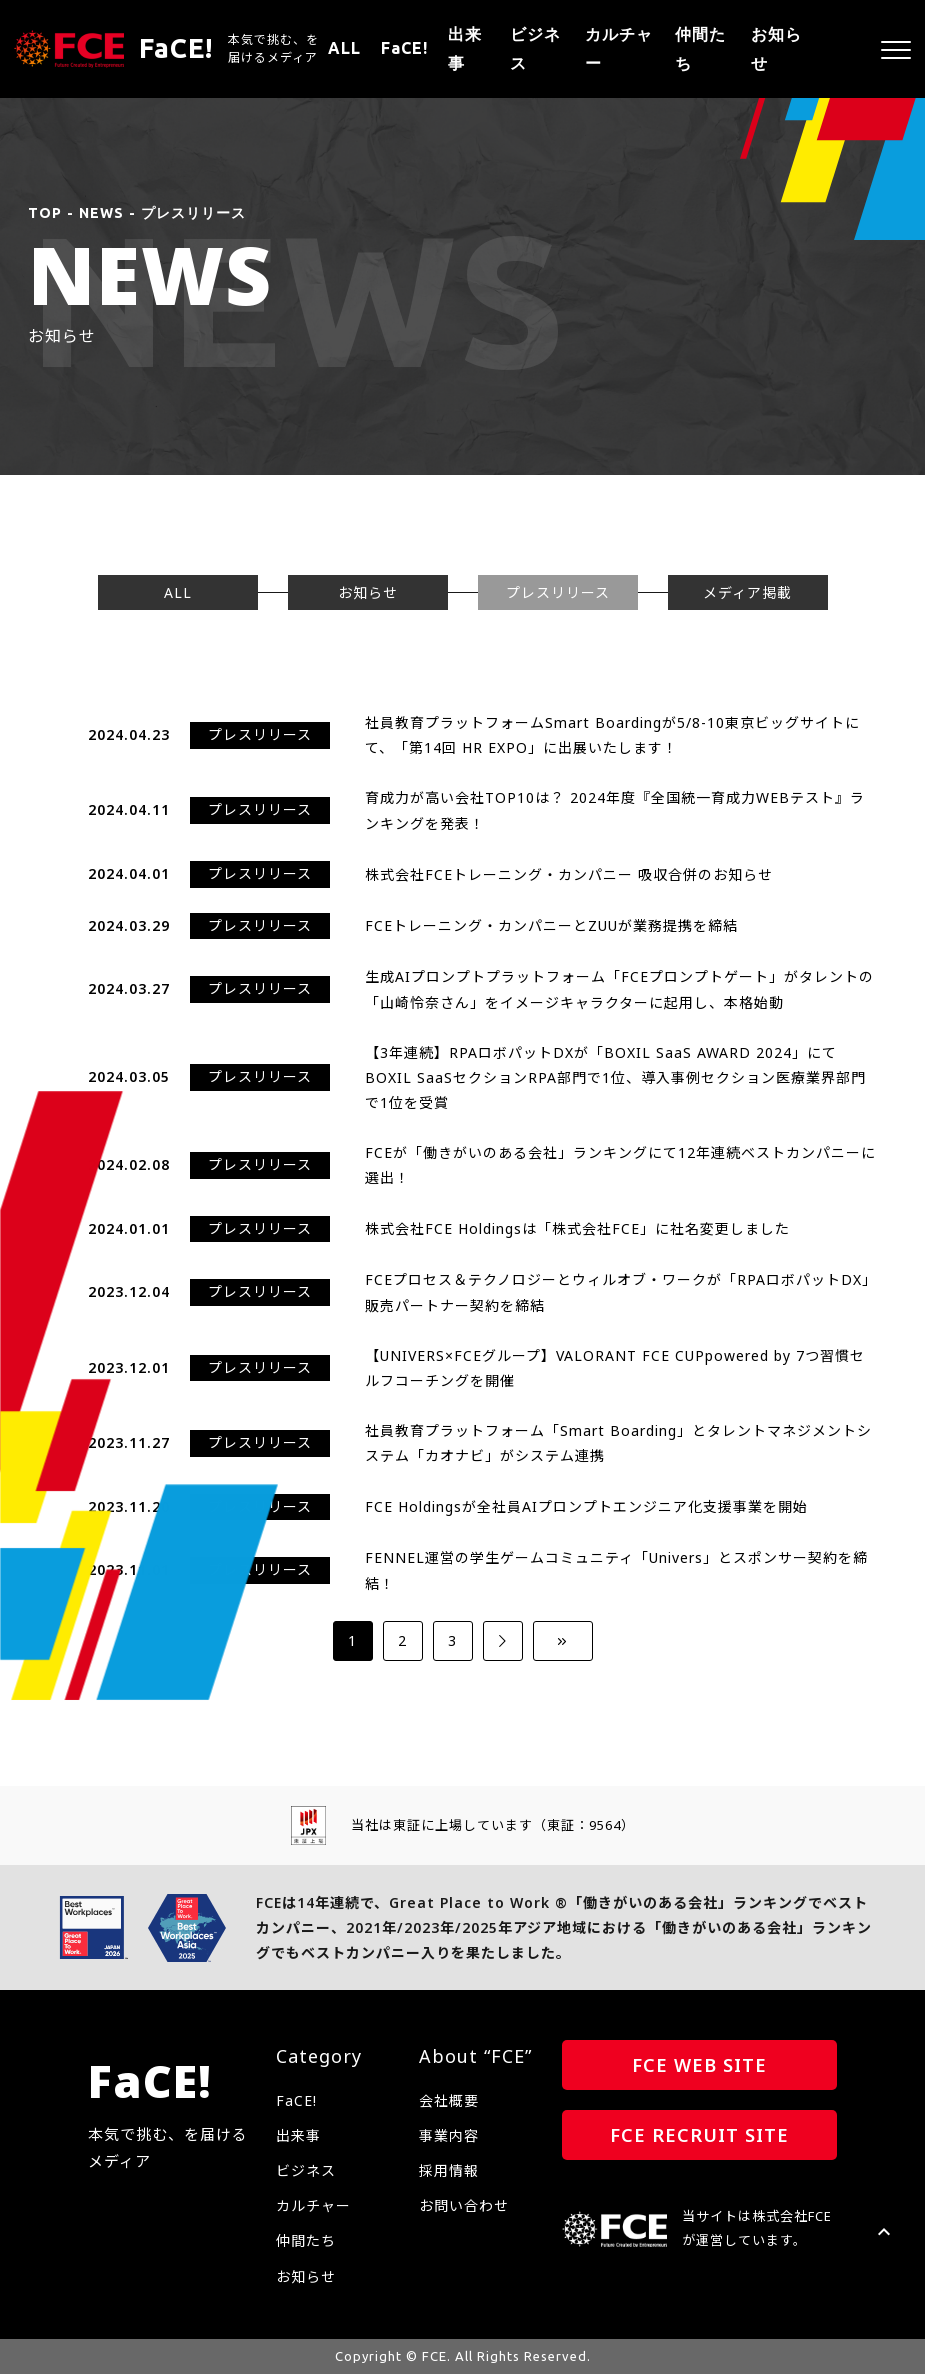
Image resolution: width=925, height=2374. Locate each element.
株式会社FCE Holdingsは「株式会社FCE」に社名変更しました (577, 1228)
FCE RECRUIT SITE (699, 2135)
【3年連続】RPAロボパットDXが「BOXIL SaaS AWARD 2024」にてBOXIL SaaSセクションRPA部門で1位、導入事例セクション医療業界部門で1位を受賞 (615, 1077)
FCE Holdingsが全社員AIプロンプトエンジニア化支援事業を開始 (586, 1506)
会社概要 (449, 2100)
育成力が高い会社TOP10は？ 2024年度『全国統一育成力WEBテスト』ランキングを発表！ (615, 810)
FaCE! (404, 48)
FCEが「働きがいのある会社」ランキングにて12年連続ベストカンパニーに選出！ (620, 1165)
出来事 (465, 48)
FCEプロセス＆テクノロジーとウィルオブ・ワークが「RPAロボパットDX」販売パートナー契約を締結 (621, 1292)
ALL (344, 48)
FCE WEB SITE (699, 2065)
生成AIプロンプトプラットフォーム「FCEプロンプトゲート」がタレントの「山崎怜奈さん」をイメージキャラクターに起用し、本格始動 (619, 989)
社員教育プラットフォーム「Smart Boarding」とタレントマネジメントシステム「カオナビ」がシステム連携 (618, 1443)
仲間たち (700, 48)
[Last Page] (563, 1641)
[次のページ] (503, 1641)
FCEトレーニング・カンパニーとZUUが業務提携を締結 (551, 925)
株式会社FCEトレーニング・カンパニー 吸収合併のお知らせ (569, 874)
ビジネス (535, 48)
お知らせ (776, 48)
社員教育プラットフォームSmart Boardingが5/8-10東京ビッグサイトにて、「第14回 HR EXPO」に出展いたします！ (612, 735)
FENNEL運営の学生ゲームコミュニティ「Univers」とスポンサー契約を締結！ (616, 1570)
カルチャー (619, 48)
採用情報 (449, 2170)
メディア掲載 (747, 592)
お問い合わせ (464, 2205)
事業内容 (449, 2135)
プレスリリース (558, 592)
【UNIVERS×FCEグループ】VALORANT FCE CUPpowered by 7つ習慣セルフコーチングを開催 (615, 1368)
